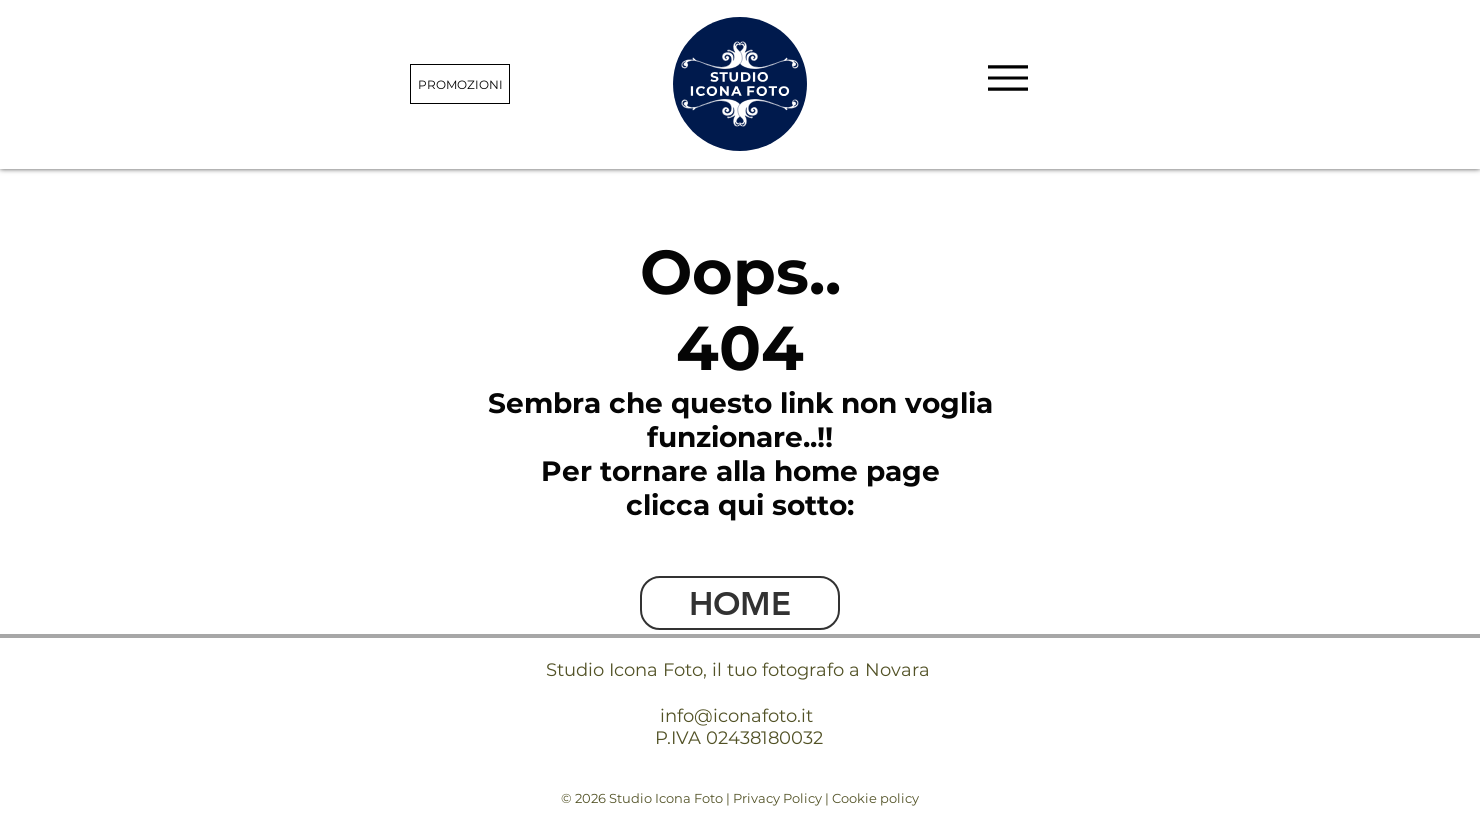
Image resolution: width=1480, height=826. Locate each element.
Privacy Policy (777, 798)
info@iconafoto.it (736, 716)
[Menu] (1007, 77)
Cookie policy (875, 798)
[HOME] (740, 603)
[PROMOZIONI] (460, 84)
